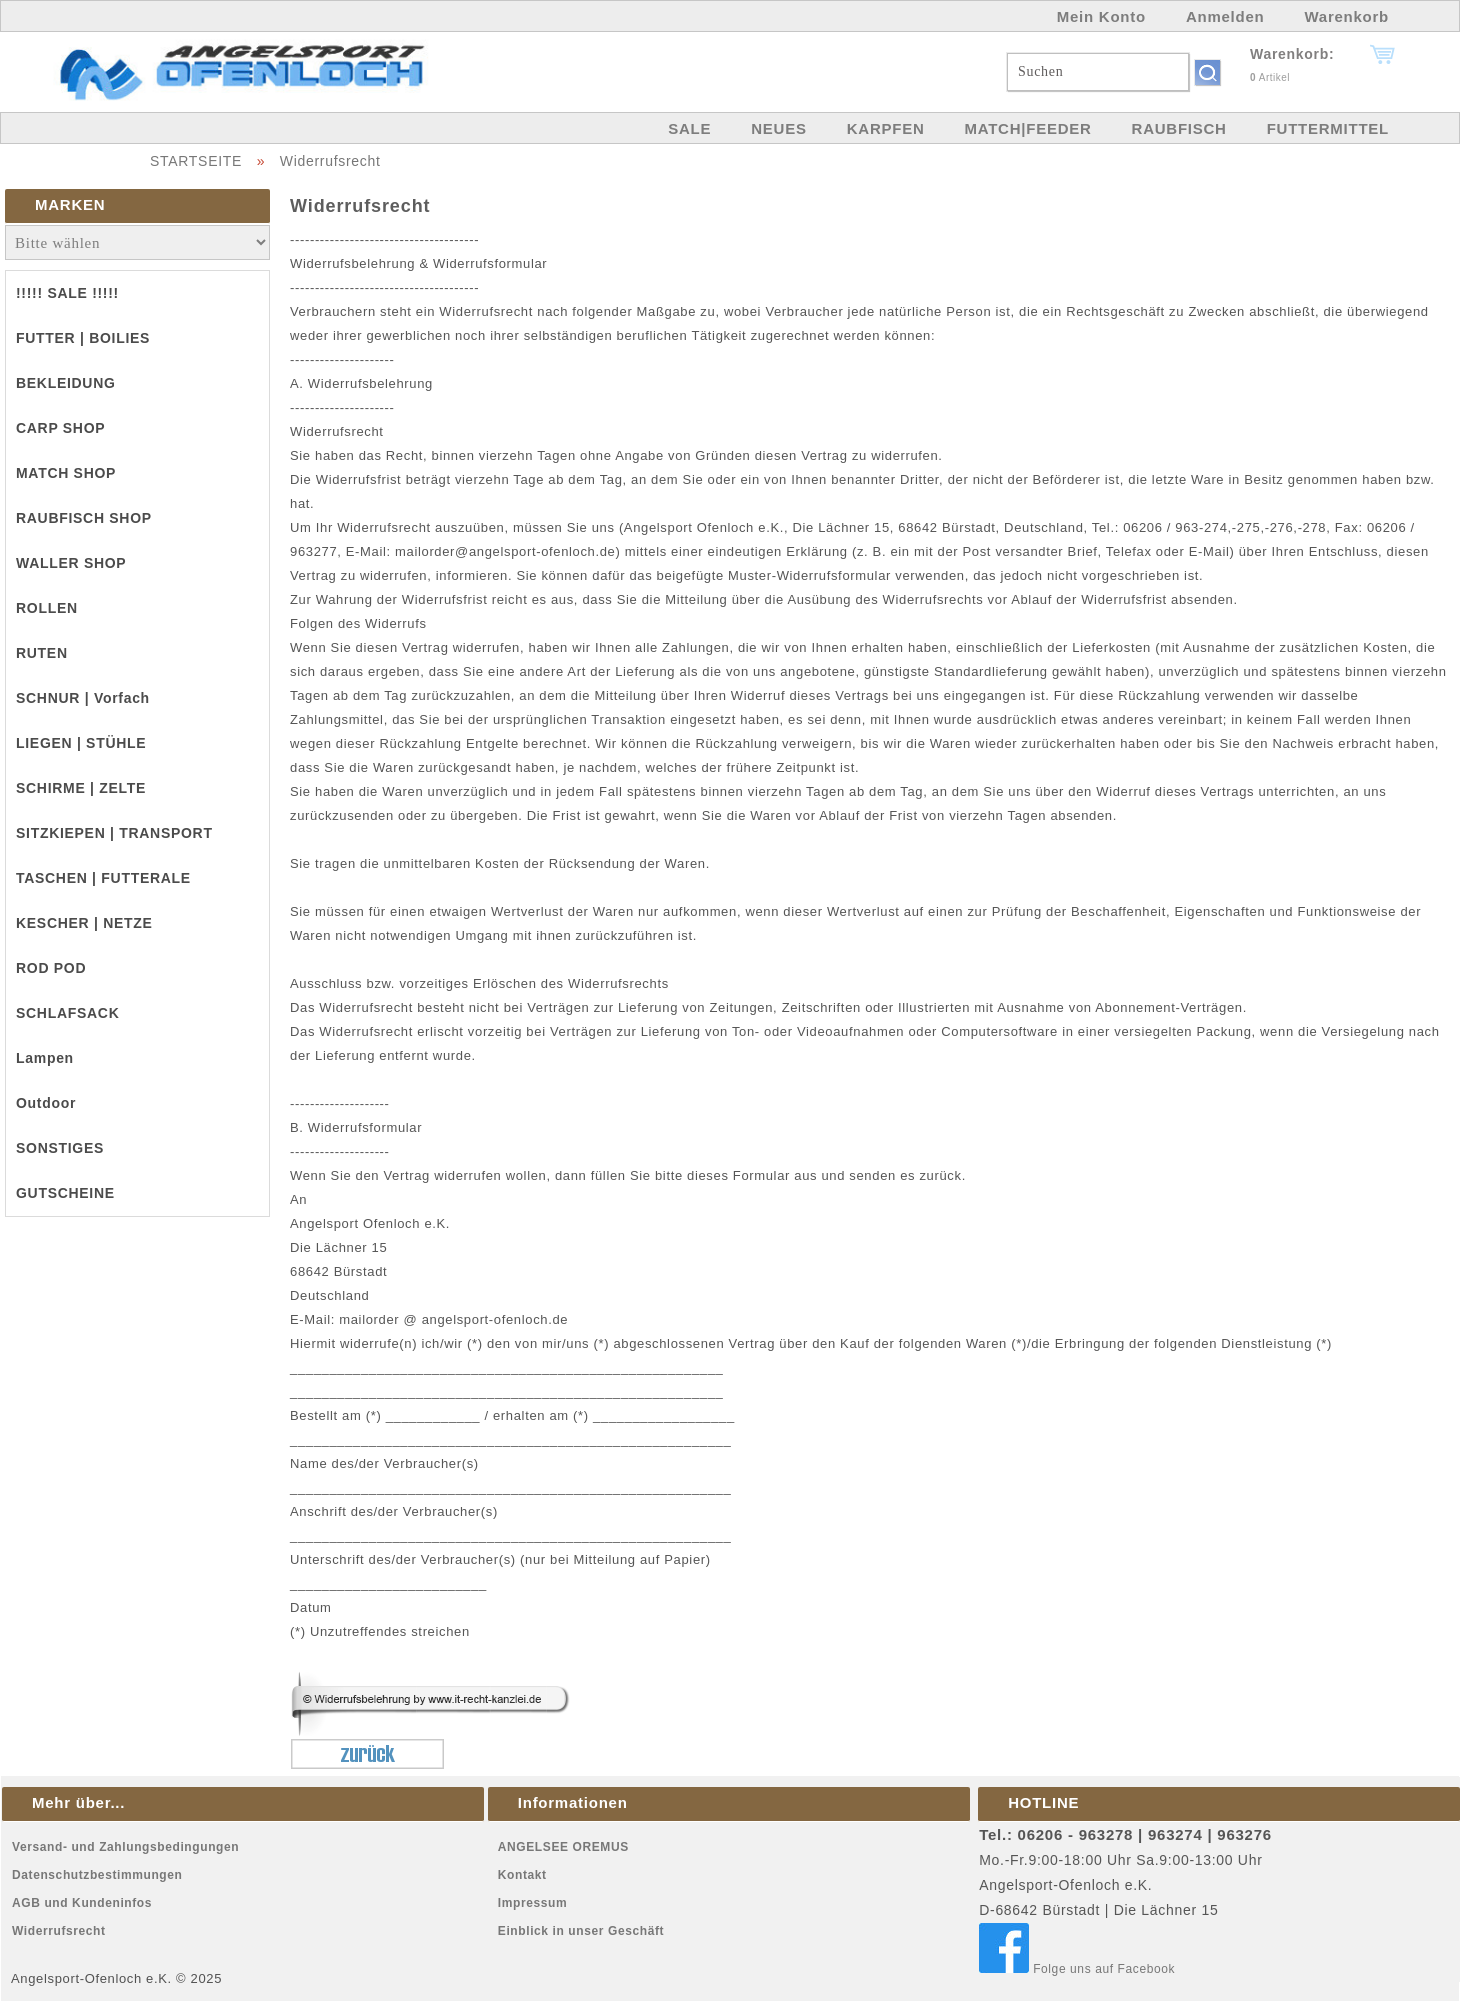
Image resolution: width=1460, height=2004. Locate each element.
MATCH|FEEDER (1027, 128)
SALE (689, 128)
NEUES (778, 128)
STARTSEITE (196, 161)
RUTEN (42, 653)
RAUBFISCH (1179, 128)
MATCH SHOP (66, 473)
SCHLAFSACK (67, 1013)
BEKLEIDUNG (66, 383)
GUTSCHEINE (65, 1193)
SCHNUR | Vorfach (83, 698)
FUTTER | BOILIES (83, 338)
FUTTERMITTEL (1328, 128)
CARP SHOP (60, 428)
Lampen (45, 1058)
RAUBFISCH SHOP (84, 518)
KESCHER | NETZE (84, 923)
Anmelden (1225, 16)
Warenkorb (1346, 16)
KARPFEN (886, 128)
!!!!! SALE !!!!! (67, 293)
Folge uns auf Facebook (1077, 1969)
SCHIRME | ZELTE (81, 788)
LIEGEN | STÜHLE (81, 743)
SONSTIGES (60, 1148)
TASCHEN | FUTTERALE (103, 878)
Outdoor (46, 1103)
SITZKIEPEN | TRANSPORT (114, 833)
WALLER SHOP (71, 563)
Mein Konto (1101, 16)
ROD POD (51, 968)
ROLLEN (47, 608)
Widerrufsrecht (330, 161)
